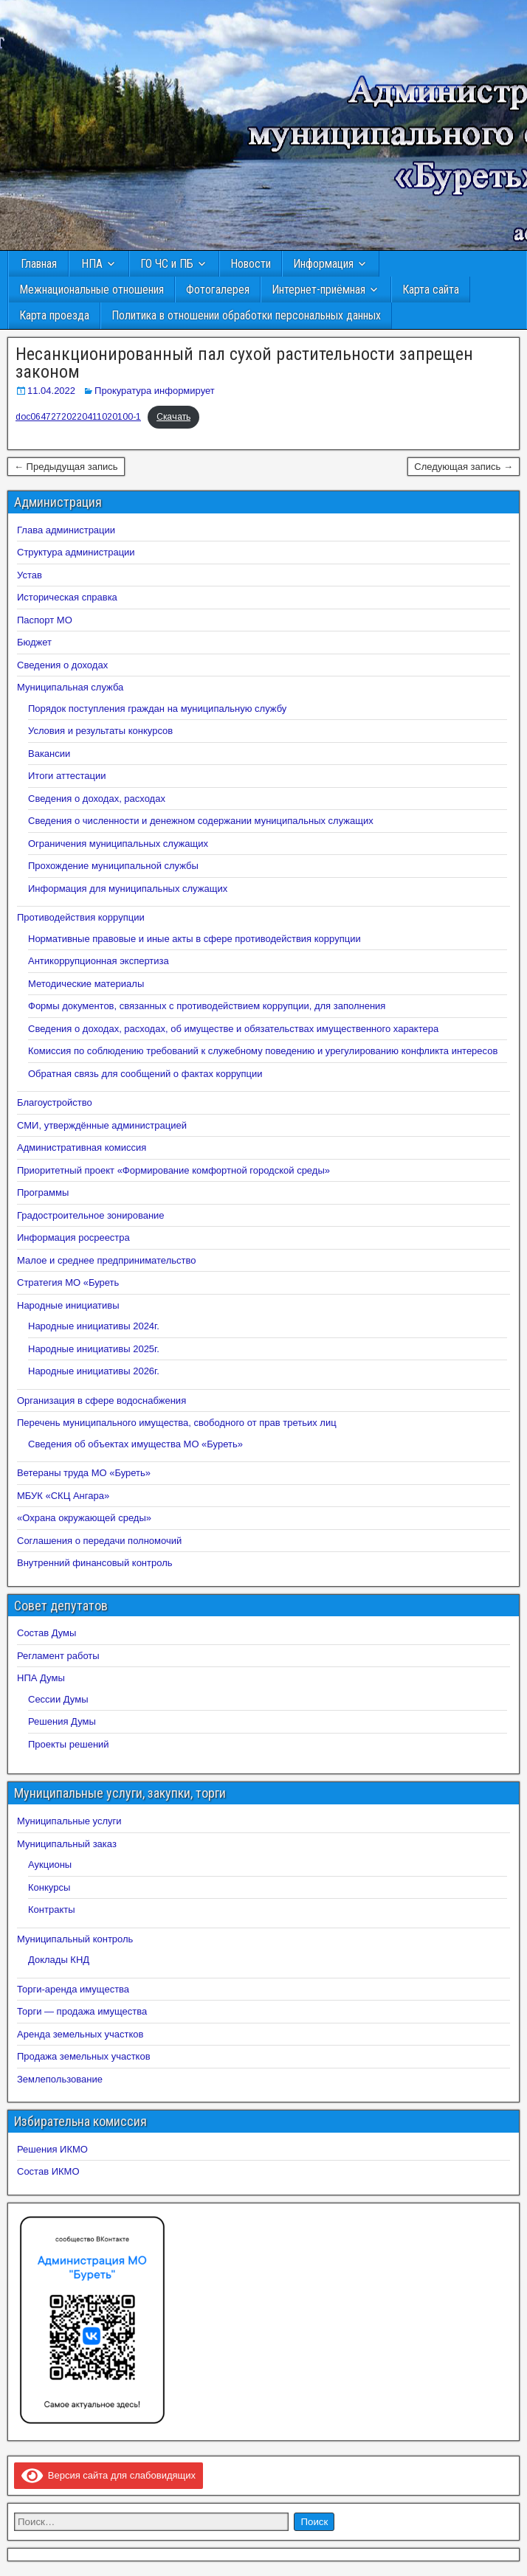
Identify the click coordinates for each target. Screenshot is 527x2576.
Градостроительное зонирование (91, 1215)
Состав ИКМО (48, 2171)
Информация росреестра (73, 1237)
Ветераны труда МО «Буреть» (84, 1472)
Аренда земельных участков (80, 2034)
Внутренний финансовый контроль (95, 1562)
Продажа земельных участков (84, 2056)
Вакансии (49, 753)
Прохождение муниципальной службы (113, 865)
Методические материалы (86, 983)
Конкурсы (49, 1887)
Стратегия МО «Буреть (68, 1282)
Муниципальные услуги (69, 1821)
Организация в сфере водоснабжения (101, 1400)
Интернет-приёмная (318, 290)
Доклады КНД (58, 1959)
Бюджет (34, 642)
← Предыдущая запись (66, 466)
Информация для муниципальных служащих (127, 888)
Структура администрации (76, 552)
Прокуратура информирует (154, 390)
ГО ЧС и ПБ (166, 264)
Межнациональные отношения (91, 290)
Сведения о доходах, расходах (96, 798)
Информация (323, 264)
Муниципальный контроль (75, 1939)
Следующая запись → (463, 466)
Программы (43, 1192)
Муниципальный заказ (67, 1843)
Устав (29, 575)
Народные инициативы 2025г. (93, 1348)
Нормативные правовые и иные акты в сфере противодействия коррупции (194, 938)
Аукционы (50, 1864)
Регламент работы (58, 1655)
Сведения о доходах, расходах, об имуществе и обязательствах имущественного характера (233, 1028)
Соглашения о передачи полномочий (99, 1540)
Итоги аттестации (67, 775)
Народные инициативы (68, 1305)
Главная (39, 264)
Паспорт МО (44, 620)
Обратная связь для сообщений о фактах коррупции (145, 1073)
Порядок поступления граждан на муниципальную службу (157, 708)
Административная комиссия (81, 1147)
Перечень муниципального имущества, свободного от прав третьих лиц (177, 1422)
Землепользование (60, 2079)
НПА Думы (41, 1677)
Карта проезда (54, 315)
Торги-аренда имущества (73, 1989)
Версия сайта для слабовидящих (108, 2475)
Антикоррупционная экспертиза (98, 960)
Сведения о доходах (62, 665)
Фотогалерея (217, 290)
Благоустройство (54, 1102)
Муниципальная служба (70, 687)
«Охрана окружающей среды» (84, 1517)
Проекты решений (68, 1744)
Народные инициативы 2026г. (93, 1371)
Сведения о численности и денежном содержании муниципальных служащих (200, 820)
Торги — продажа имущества (82, 2011)
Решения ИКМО (52, 2149)
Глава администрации (66, 530)
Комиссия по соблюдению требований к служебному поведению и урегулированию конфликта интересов (262, 1050)
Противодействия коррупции (81, 917)
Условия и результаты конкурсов (100, 730)
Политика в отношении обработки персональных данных (246, 315)
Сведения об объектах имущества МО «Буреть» (135, 1444)
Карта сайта (430, 290)
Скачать (173, 417)
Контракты (51, 1909)
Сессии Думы (58, 1699)
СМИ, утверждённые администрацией (102, 1125)
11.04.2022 (51, 390)
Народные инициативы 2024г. (93, 1326)
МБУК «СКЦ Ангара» (63, 1495)
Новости (250, 264)
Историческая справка (67, 597)
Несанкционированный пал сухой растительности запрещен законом (244, 363)
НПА (92, 264)
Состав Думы (46, 1632)
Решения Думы (62, 1721)
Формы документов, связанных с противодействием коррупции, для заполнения (206, 1005)
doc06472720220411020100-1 (78, 417)
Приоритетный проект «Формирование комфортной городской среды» (173, 1170)
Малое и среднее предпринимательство (106, 1260)
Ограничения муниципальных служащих (118, 843)
